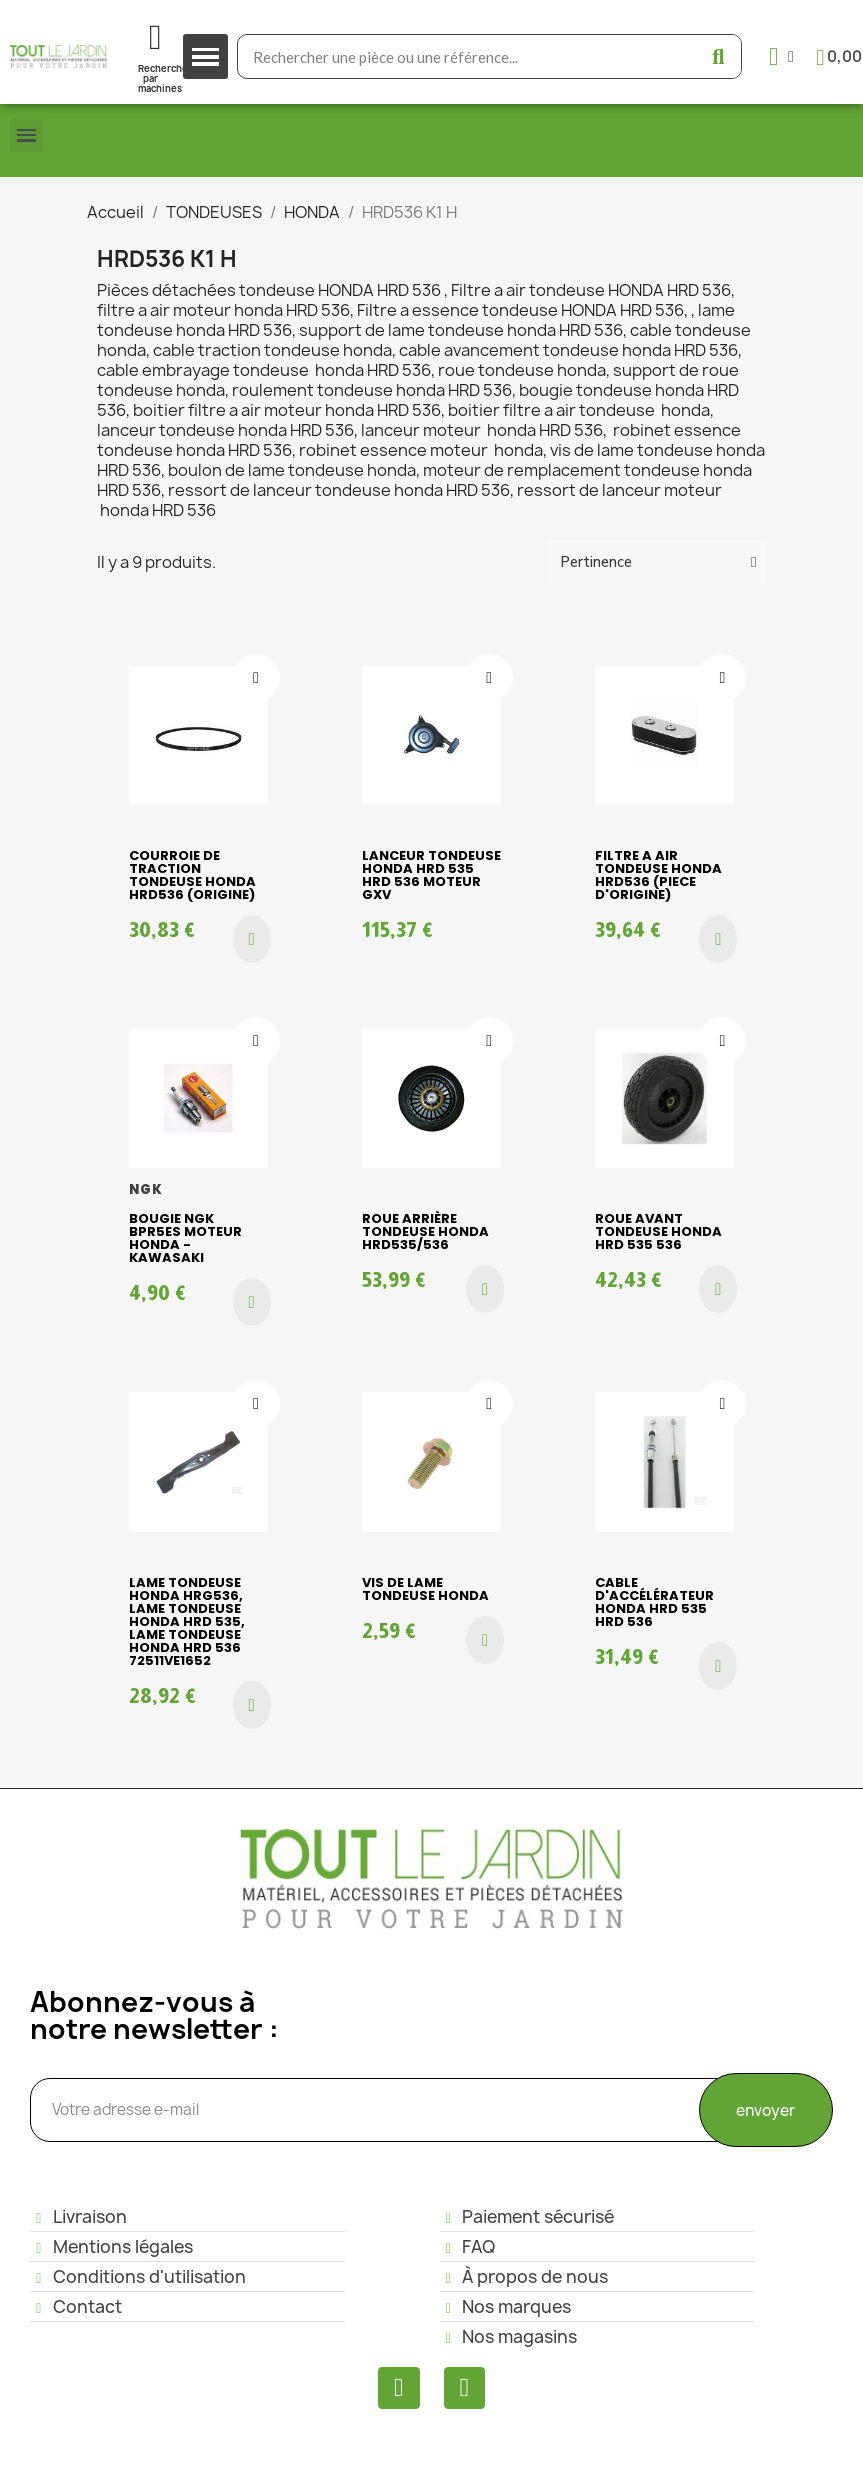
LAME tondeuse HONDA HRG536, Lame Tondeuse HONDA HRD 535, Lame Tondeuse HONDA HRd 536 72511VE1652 (187, 1621)
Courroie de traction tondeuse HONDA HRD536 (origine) (192, 875)
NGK (146, 1189)
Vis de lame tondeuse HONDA (425, 1589)
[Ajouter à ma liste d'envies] (256, 678)
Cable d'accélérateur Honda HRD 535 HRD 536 (654, 1602)
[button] (252, 939)
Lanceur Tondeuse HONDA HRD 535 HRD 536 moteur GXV (431, 875)
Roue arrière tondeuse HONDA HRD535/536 (425, 1231)
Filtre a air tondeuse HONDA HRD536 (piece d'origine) (658, 875)
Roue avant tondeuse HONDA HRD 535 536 (658, 1231)
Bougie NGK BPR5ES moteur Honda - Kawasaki (185, 1238)
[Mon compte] (781, 56)
